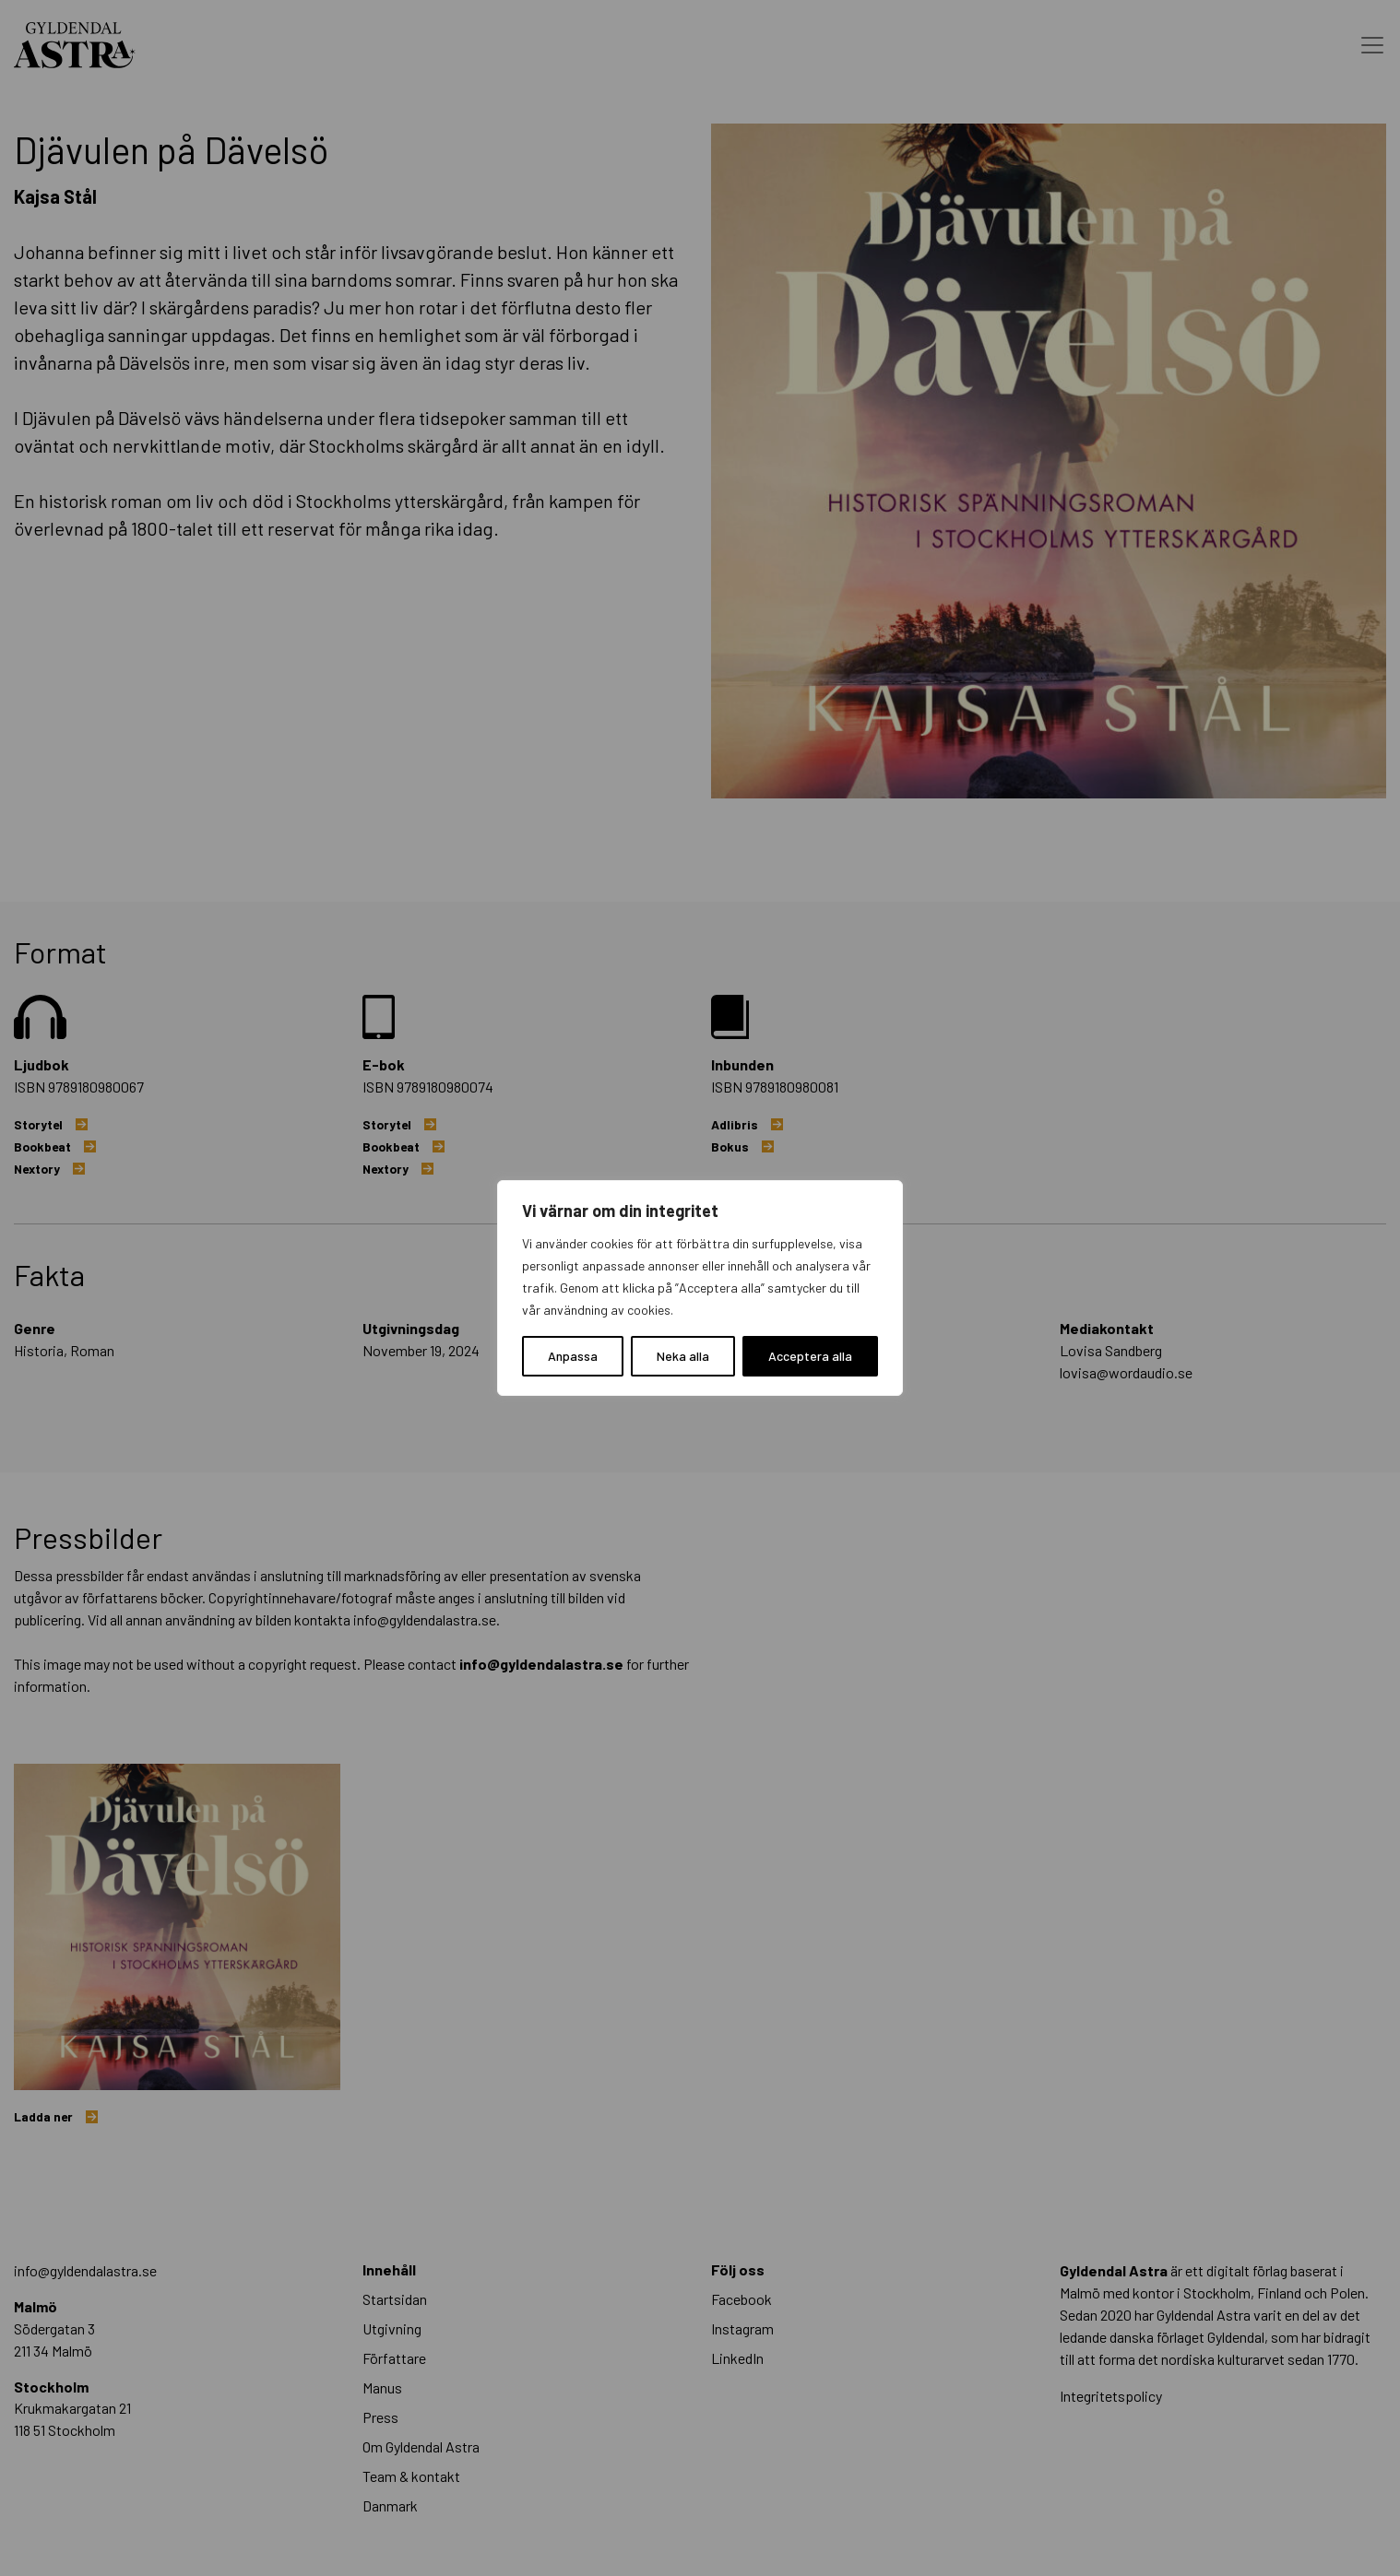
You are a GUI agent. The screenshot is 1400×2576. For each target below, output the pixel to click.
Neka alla (683, 1356)
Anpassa (573, 1356)
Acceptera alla (810, 1356)
